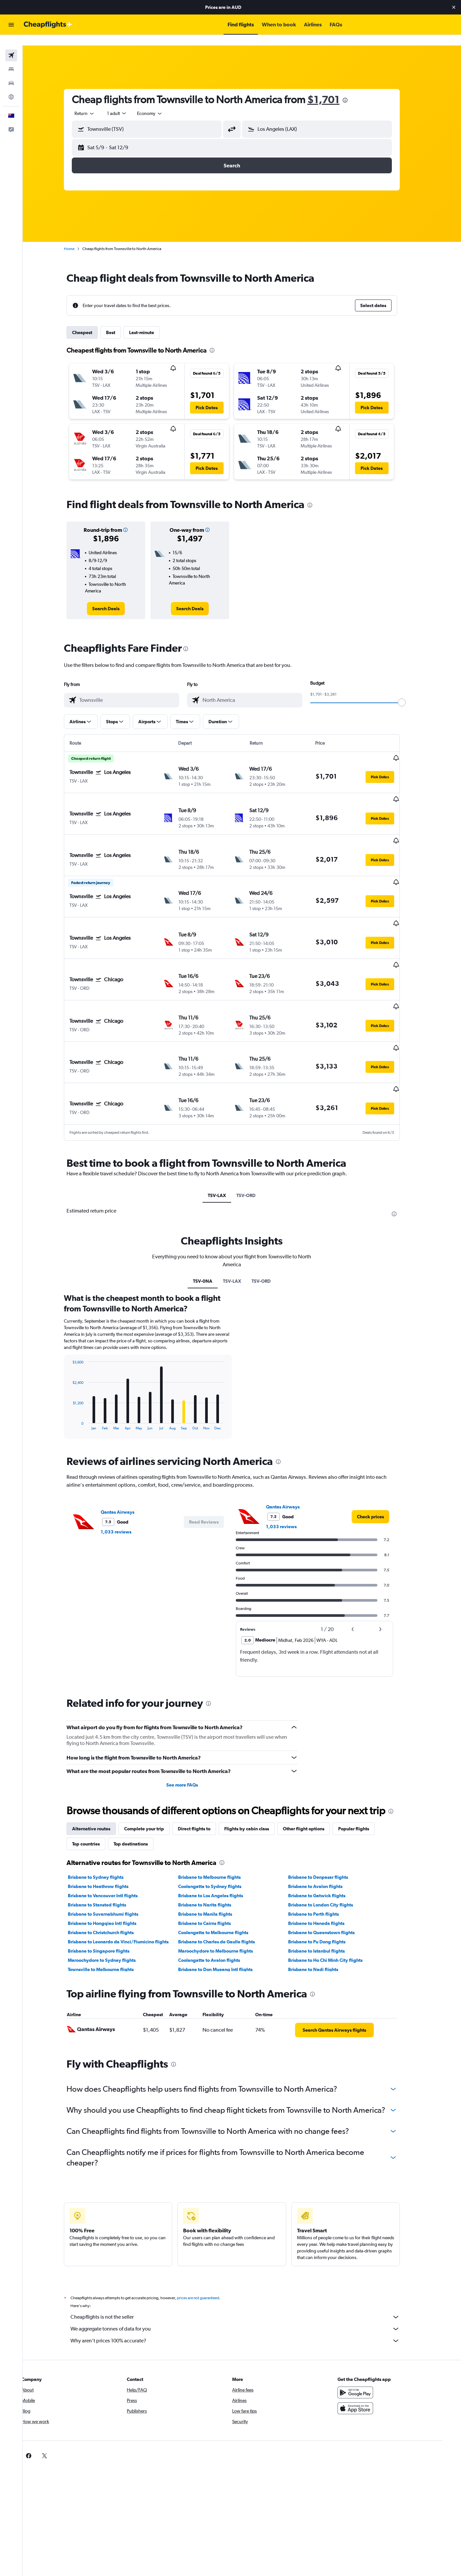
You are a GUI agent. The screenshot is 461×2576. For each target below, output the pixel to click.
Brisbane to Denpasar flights (328, 1809)
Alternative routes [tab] (101, 1760)
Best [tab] (120, 322)
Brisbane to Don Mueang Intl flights (225, 1901)
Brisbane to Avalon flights (325, 1818)
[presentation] (355, 90)
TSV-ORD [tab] (256, 1127)
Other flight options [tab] (314, 1760)
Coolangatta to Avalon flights (219, 1892)
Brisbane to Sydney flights (106, 1809)
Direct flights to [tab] (204, 1760)
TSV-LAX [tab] (227, 1127)
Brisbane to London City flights (330, 1837)
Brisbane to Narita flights (214, 1837)
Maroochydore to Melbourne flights (225, 1883)
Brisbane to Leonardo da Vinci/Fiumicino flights (128, 1873)
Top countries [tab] (96, 1776)
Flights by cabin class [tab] (256, 1760)
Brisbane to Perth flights (323, 1846)
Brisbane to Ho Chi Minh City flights (335, 1892)
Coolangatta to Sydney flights (219, 1818)
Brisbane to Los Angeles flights (220, 1827)
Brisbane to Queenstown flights (331, 1864)
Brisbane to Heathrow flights (108, 1818)
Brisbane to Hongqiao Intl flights (112, 1855)
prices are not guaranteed (208, 2230)
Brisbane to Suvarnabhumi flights (113, 1846)
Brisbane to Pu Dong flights (327, 1873)
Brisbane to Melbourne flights (219, 1809)
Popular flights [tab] (363, 1760)
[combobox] (95, 103)
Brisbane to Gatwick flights (327, 1827)
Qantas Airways (128, 1443)
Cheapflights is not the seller (245, 2249)
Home (79, 238)
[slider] (412, 692)
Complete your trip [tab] (154, 1760)
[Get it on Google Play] (370, 2325)
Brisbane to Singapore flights (109, 1883)
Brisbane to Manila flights (215, 1846)
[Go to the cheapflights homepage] (48, 24)
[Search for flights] (11, 44)
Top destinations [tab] (141, 1776)
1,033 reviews (126, 1463)
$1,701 (333, 89)
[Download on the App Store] (370, 2340)
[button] (454, 7)
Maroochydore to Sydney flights (112, 1892)
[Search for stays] (11, 58)
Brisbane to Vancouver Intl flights (113, 1827)
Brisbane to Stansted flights (107, 1837)
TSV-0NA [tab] (213, 1213)
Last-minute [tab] (151, 322)
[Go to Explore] (11, 86)
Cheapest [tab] (92, 322)
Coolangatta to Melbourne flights (223, 1864)
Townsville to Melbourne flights (111, 1901)
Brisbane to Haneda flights (326, 1855)
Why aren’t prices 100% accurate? (245, 2273)
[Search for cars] (11, 72)
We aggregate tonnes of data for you (245, 2261)
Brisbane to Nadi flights (323, 1901)
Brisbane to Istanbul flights (326, 1883)
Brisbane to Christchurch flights (111, 1864)
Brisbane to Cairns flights (214, 1855)
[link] (116, 598)
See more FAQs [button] (192, 1717)
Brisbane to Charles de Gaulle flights (226, 1873)
